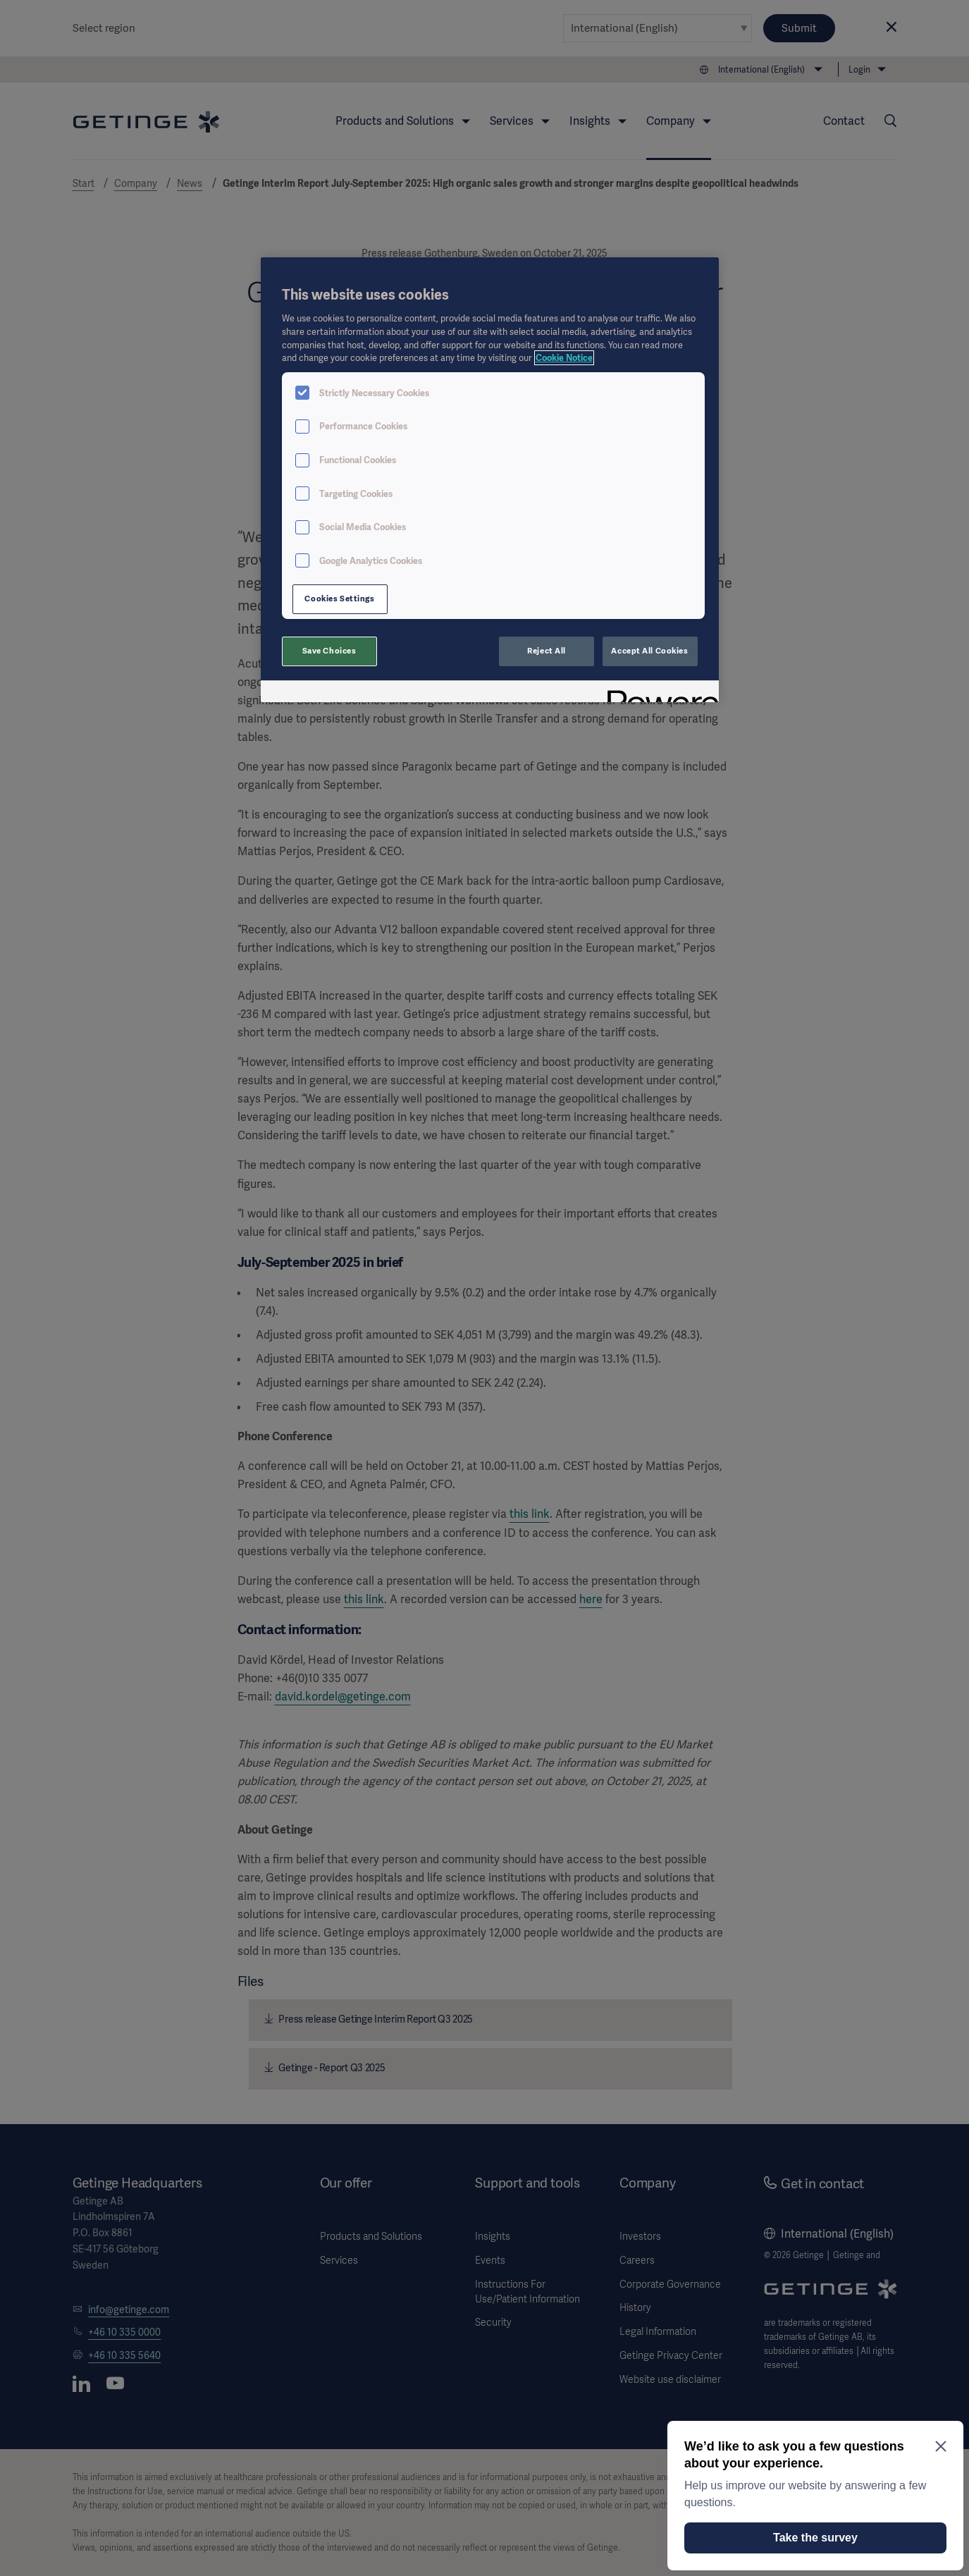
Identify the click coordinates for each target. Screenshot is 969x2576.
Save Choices (329, 651)
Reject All (546, 651)
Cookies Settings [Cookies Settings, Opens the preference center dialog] (339, 598)
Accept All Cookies (649, 651)
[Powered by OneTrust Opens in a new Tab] (658, 693)
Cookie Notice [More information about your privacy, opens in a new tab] (564, 358)
